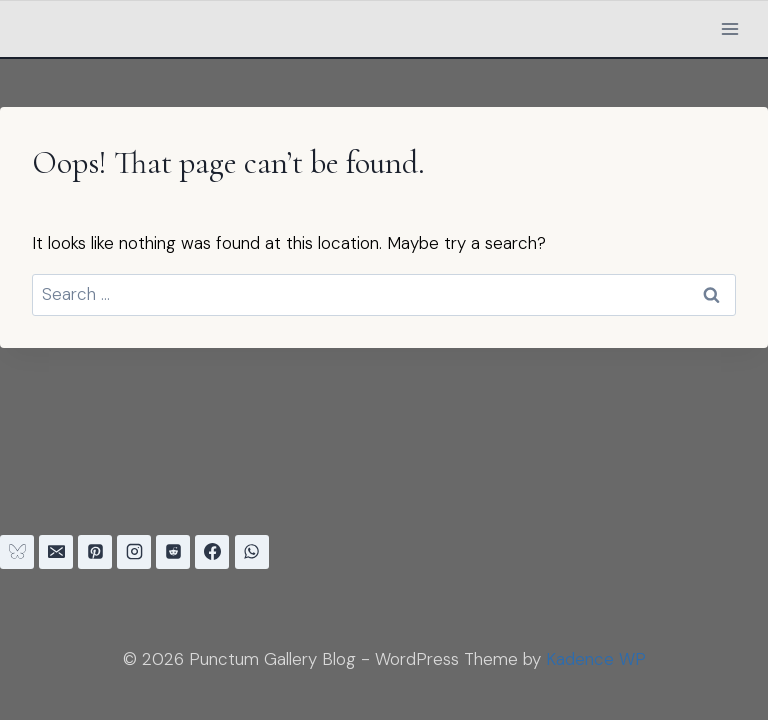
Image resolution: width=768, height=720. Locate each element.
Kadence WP (596, 659)
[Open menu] (729, 28)
